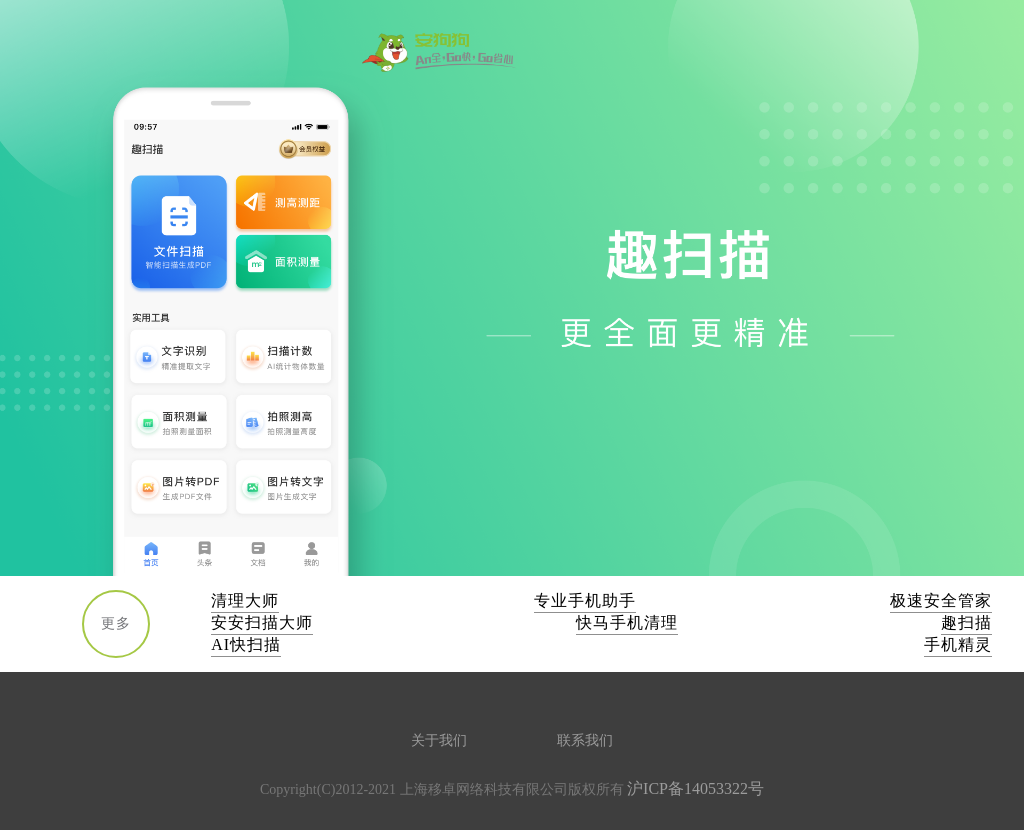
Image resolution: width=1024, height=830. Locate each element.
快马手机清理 (627, 622)
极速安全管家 (941, 600)
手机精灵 (958, 644)
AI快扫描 (246, 644)
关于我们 (439, 740)
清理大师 (245, 600)
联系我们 (585, 740)
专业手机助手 (585, 600)
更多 (116, 623)
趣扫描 (966, 622)
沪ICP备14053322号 (695, 788)
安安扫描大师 (262, 622)
